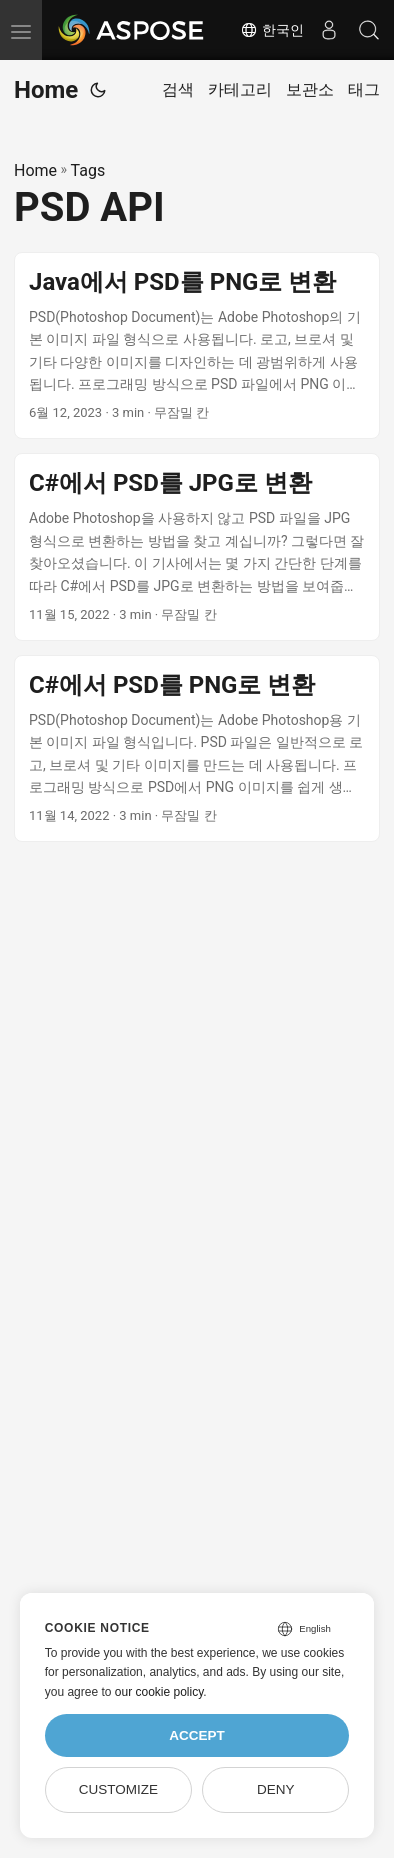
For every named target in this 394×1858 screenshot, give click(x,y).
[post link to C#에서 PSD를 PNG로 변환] (197, 749)
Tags (88, 170)
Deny (276, 1789)
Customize (118, 1789)
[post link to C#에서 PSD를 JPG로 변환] (197, 547)
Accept (197, 1735)
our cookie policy (159, 1692)
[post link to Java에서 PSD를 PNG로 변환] (197, 346)
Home (46, 90)
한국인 (272, 30)
